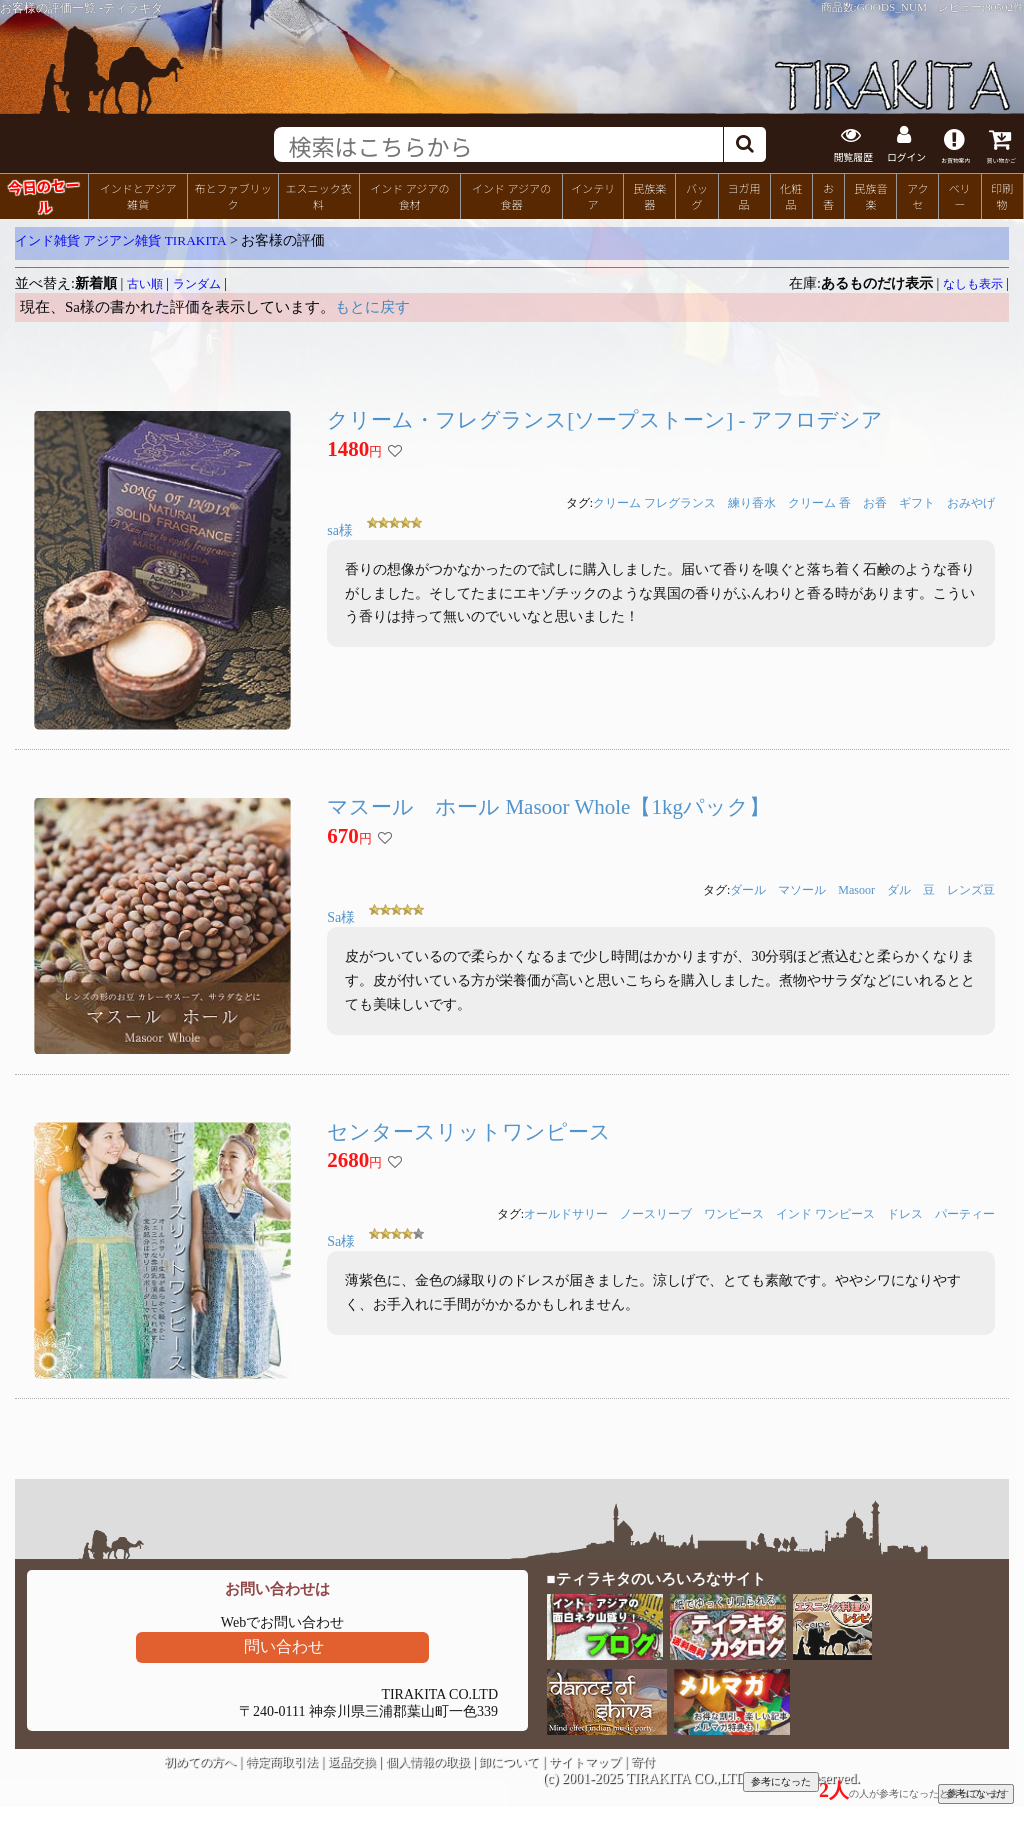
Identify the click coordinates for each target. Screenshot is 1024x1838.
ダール (748, 888)
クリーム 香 (819, 501)
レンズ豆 (971, 888)
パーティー (965, 1212)
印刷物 (1002, 194)
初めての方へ (200, 1760)
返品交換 (352, 1760)
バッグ (697, 194)
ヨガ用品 (743, 194)
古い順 (145, 282)
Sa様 (341, 915)
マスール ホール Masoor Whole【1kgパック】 (548, 805)
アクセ (918, 194)
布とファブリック (232, 194)
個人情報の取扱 (428, 1760)
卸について (509, 1760)
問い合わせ (284, 1644)
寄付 (643, 1760)
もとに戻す (372, 305)
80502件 (1004, 7)
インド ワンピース (825, 1212)
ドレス (905, 1212)
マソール (802, 888)
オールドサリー (566, 1212)
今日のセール (43, 193)
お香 (828, 194)
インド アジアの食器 (511, 194)
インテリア (593, 194)
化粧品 (791, 194)
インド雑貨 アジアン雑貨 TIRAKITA (121, 238)
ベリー (960, 194)
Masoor (856, 888)
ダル (899, 888)
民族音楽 (870, 194)
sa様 (340, 528)
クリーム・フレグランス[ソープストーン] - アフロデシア (604, 418)
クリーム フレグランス (654, 501)
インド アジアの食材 (409, 194)
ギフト (917, 501)
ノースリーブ (656, 1212)
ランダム (197, 282)
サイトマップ (585, 1760)
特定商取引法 (282, 1760)
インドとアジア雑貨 (138, 194)
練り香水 (752, 501)
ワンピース (734, 1212)
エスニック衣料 (318, 194)
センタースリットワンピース (469, 1130)
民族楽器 (649, 194)
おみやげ (971, 501)
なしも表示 (973, 282)
